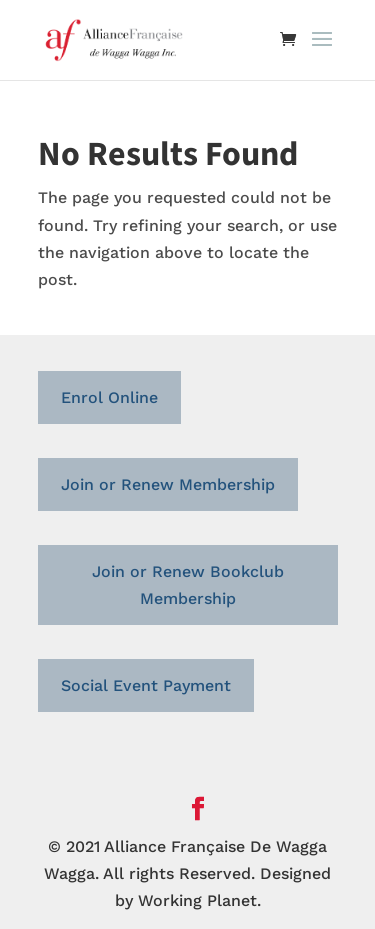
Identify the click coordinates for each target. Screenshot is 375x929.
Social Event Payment (146, 685)
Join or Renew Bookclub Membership (188, 585)
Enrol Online (109, 397)
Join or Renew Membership (168, 484)
